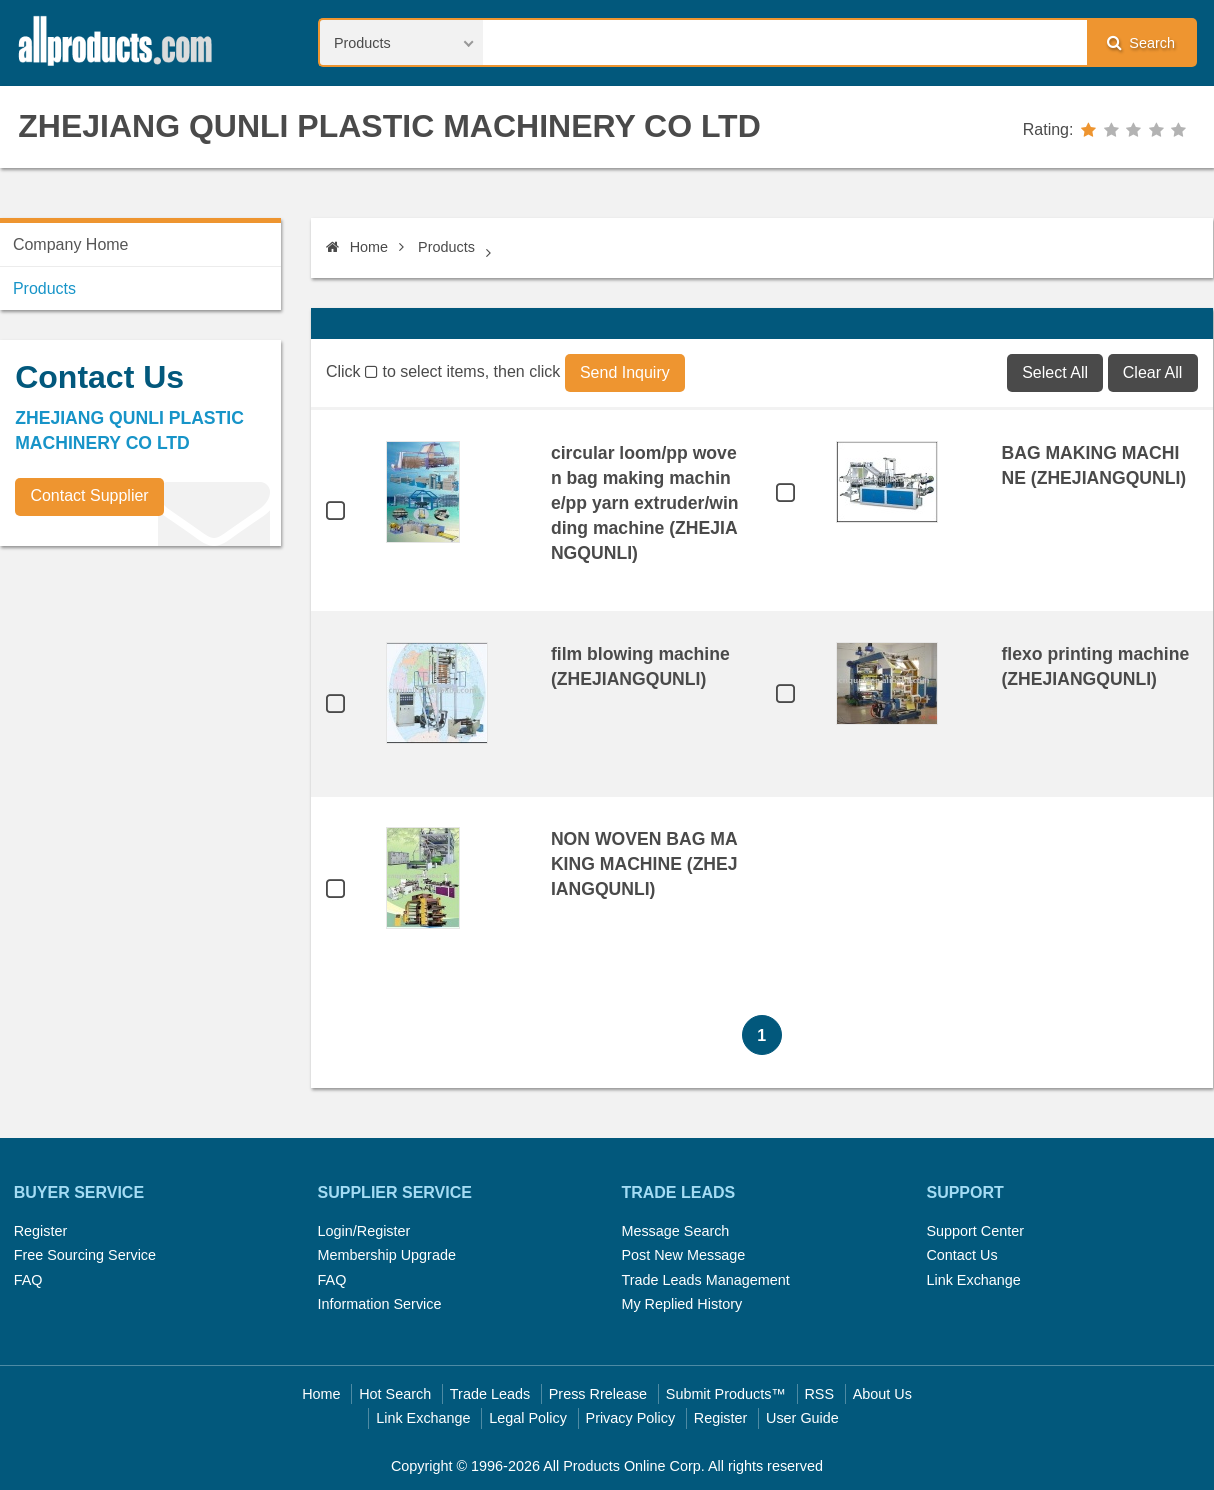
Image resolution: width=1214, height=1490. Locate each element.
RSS (819, 1394)
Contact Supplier (89, 495)
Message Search (675, 1231)
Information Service (380, 1304)
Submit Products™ (726, 1394)
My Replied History (681, 1304)
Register (41, 1231)
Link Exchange (973, 1280)
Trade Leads (490, 1394)
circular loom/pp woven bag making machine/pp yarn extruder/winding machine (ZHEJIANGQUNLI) (645, 503)
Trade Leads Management (705, 1280)
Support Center (975, 1231)
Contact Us (961, 1255)
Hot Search (395, 1394)
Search (1141, 42)
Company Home (71, 244)
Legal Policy (528, 1418)
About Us (882, 1394)
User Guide (802, 1418)
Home (357, 247)
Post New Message (683, 1255)
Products (446, 247)
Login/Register (364, 1231)
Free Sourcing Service (85, 1255)
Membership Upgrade (387, 1255)
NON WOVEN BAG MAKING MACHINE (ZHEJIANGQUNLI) (644, 864)
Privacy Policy (631, 1418)
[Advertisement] (150, 701)
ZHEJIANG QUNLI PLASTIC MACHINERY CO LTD (389, 126)
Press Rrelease (598, 1394)
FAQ (28, 1280)
